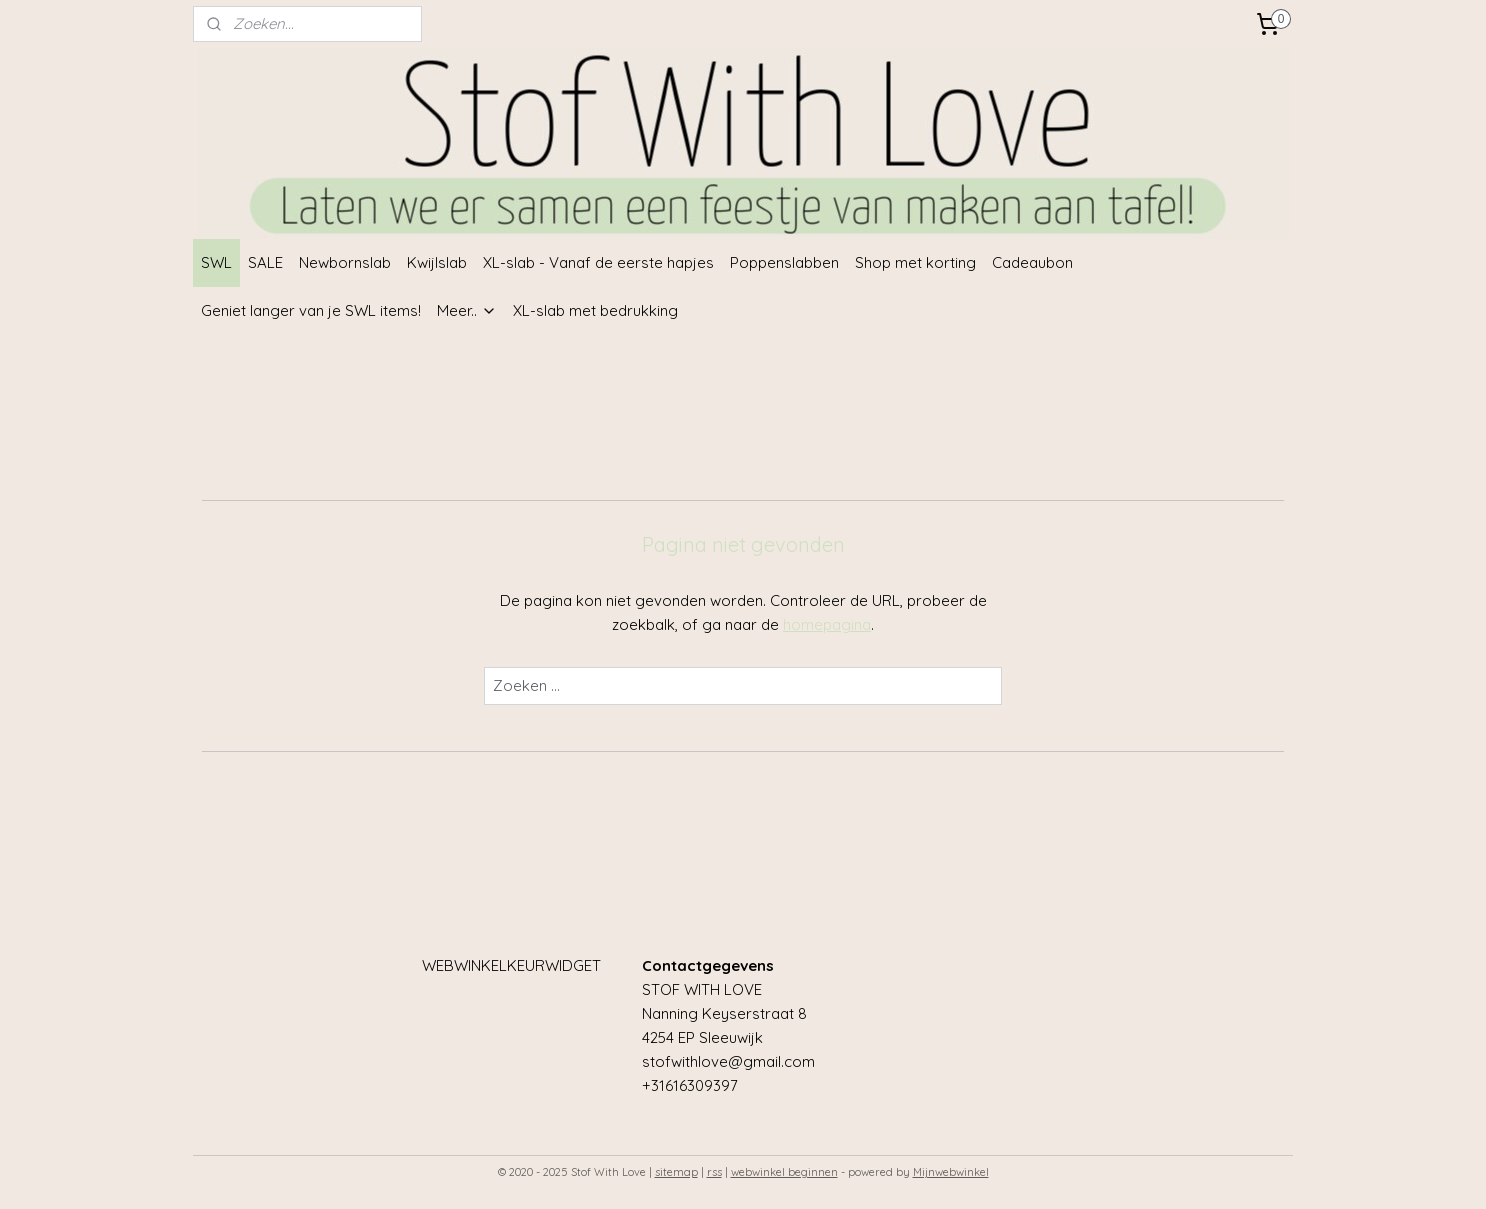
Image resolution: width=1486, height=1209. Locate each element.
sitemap (676, 1172)
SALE (265, 262)
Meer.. (467, 310)
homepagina (827, 624)
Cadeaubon (1032, 262)
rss (714, 1172)
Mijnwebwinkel (951, 1172)
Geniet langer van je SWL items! (311, 310)
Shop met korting (915, 262)
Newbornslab (345, 262)
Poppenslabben (784, 262)
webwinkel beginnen (784, 1172)
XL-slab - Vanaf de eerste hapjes (598, 262)
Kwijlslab (437, 262)
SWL (216, 262)
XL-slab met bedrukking (595, 310)
